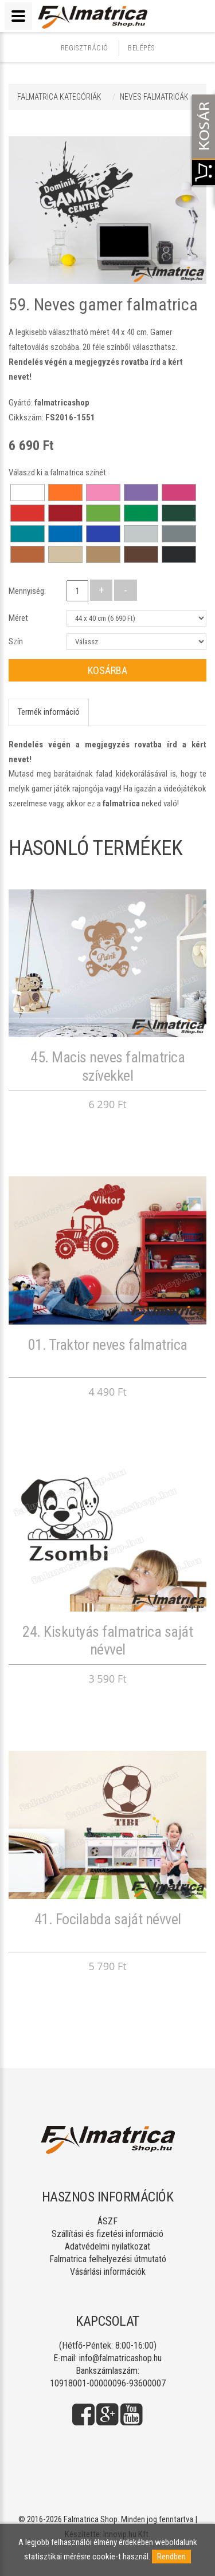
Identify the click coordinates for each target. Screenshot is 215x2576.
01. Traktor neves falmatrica (107, 1344)
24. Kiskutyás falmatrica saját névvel (107, 1640)
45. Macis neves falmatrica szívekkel (107, 1066)
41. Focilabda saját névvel (107, 1919)
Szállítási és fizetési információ (107, 2233)
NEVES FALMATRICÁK (154, 96)
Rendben (171, 2556)
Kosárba (107, 670)
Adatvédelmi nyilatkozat (107, 2246)
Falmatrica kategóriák (59, 96)
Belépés (141, 48)
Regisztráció (84, 48)
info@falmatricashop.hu (120, 2358)
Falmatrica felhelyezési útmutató (107, 2259)
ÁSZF (107, 2221)
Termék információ (49, 712)
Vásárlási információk (108, 2271)
